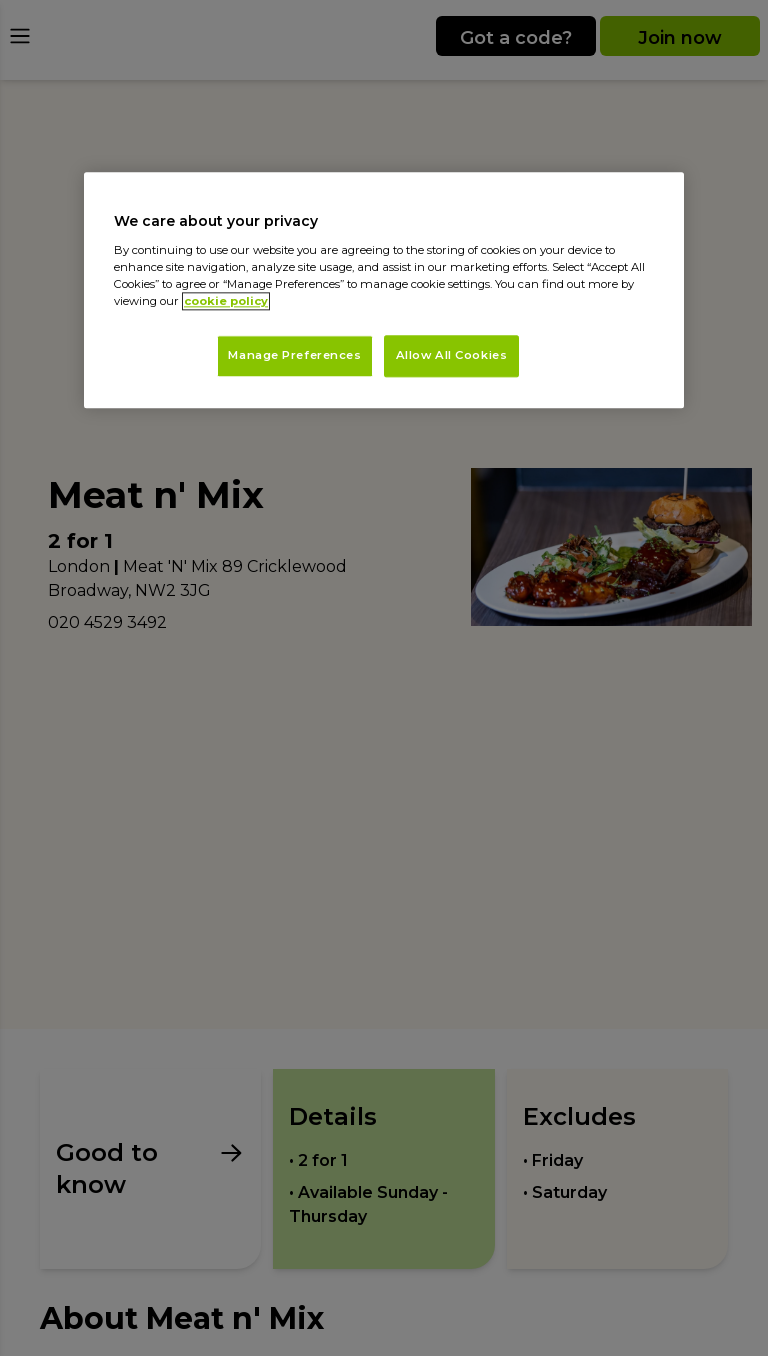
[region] (384, 291)
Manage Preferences (294, 356)
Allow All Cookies (452, 356)
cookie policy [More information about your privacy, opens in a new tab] (226, 302)
